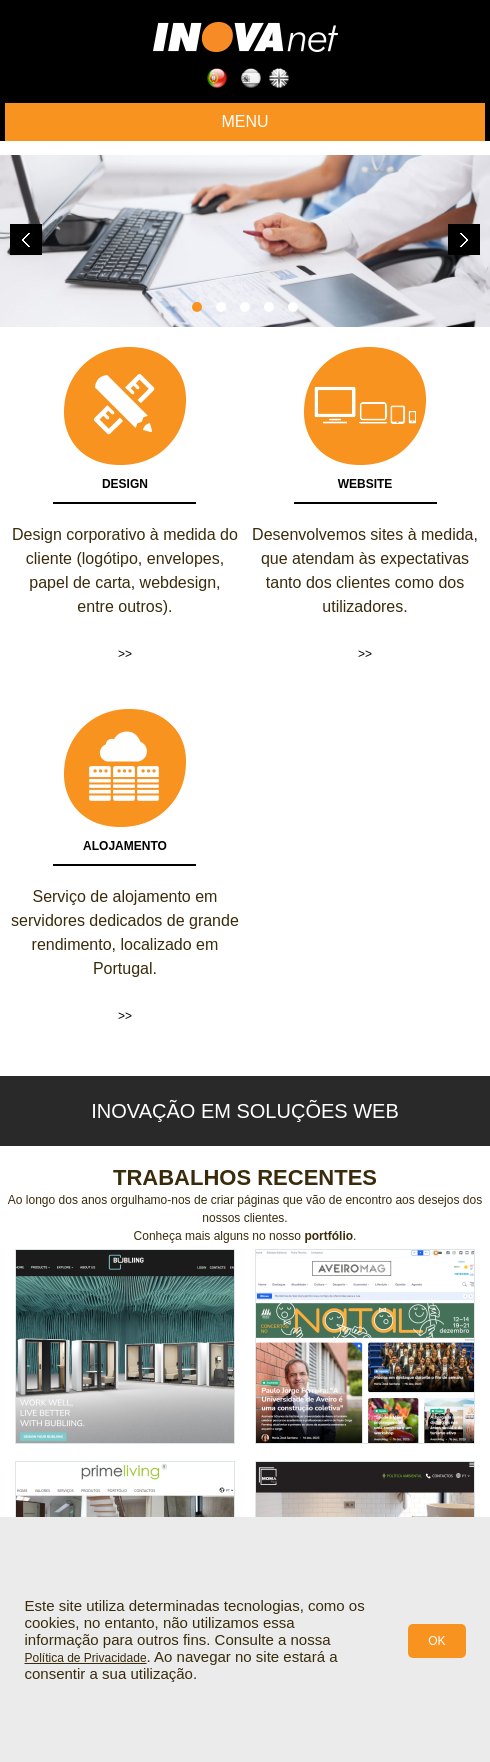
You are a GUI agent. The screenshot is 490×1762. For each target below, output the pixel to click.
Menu (244, 121)
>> (125, 654)
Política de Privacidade (86, 1658)
